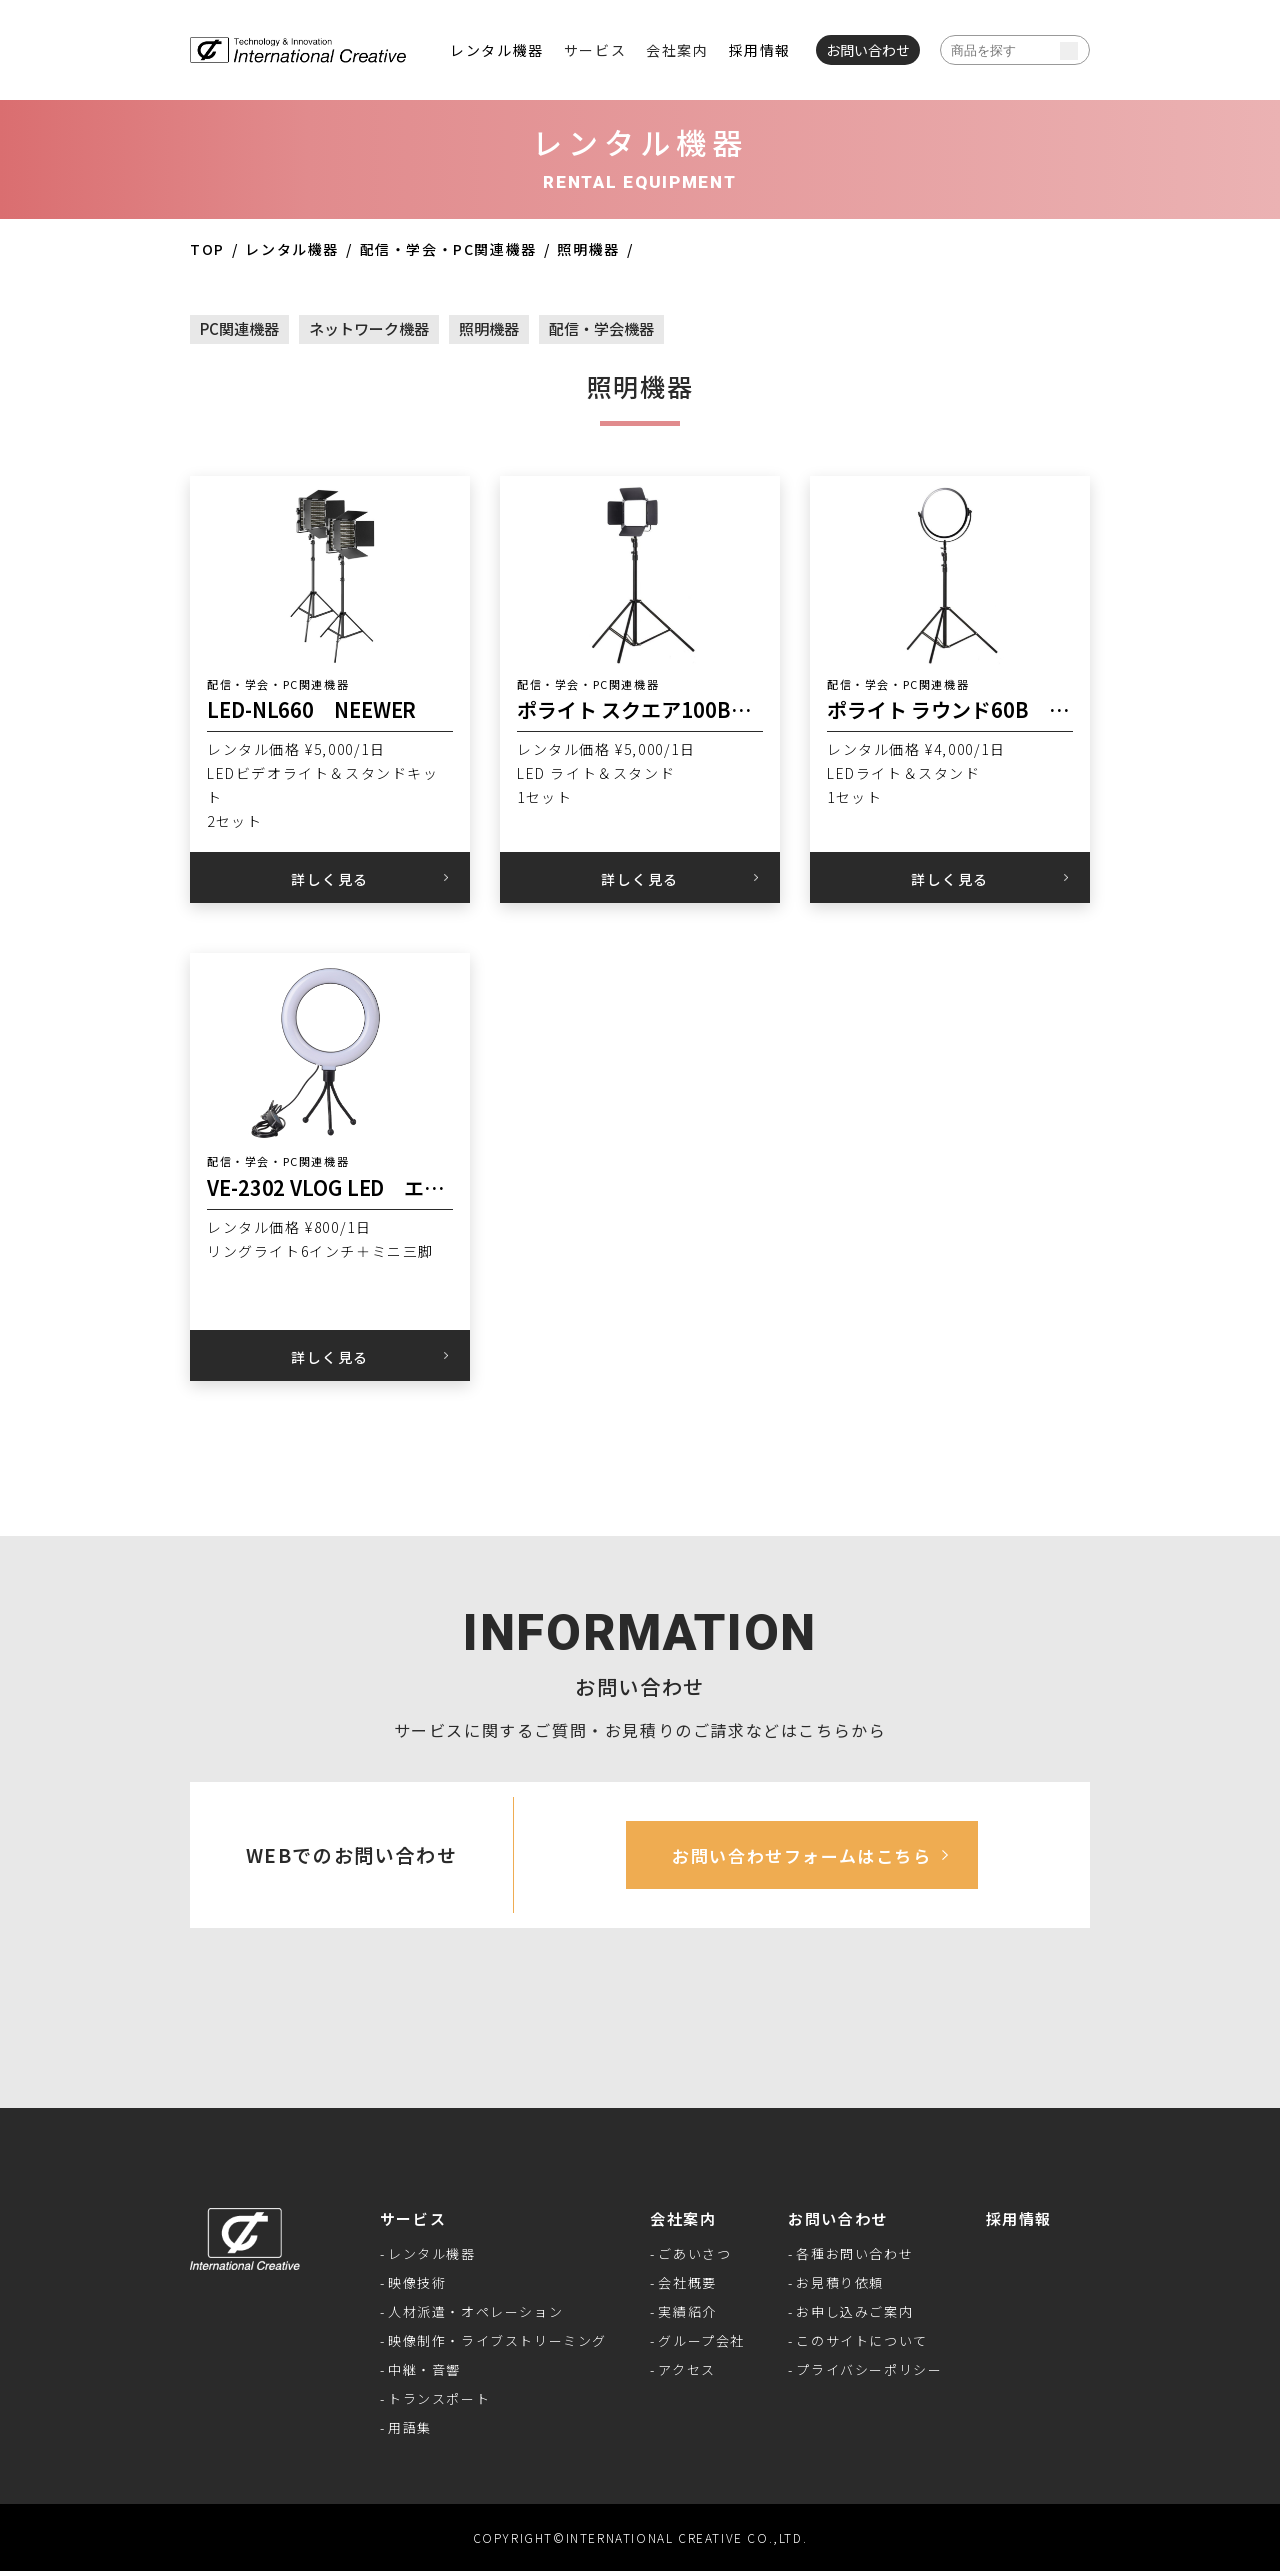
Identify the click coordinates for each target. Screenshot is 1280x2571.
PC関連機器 (239, 328)
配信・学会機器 (601, 328)
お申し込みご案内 (854, 2311)
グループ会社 (701, 2340)
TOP (207, 249)
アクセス (686, 2369)
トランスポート (439, 2398)
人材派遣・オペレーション (475, 2311)
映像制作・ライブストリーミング (497, 2340)
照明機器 (588, 249)
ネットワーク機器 (369, 328)
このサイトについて (861, 2340)
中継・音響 (424, 2369)
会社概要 (687, 2282)
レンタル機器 (497, 50)
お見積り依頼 (840, 2282)
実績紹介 (687, 2311)
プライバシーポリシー (869, 2369)
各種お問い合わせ (854, 2253)
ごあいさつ (694, 2253)
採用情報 (760, 50)
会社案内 (683, 2218)
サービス (413, 2218)
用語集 (410, 2427)
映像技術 (417, 2282)
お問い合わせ (838, 2218)
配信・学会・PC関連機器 (448, 249)
